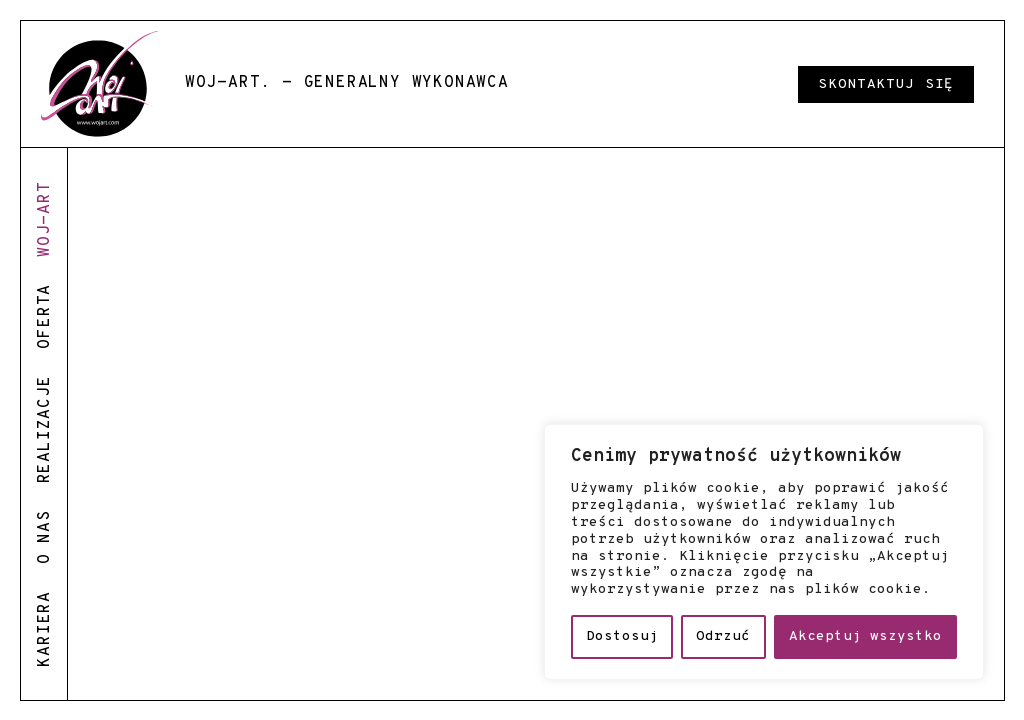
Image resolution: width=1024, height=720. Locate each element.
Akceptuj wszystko (865, 636)
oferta (45, 316)
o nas (45, 537)
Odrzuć (723, 636)
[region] (764, 552)
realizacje (45, 429)
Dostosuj (622, 636)
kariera (45, 629)
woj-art (45, 219)
